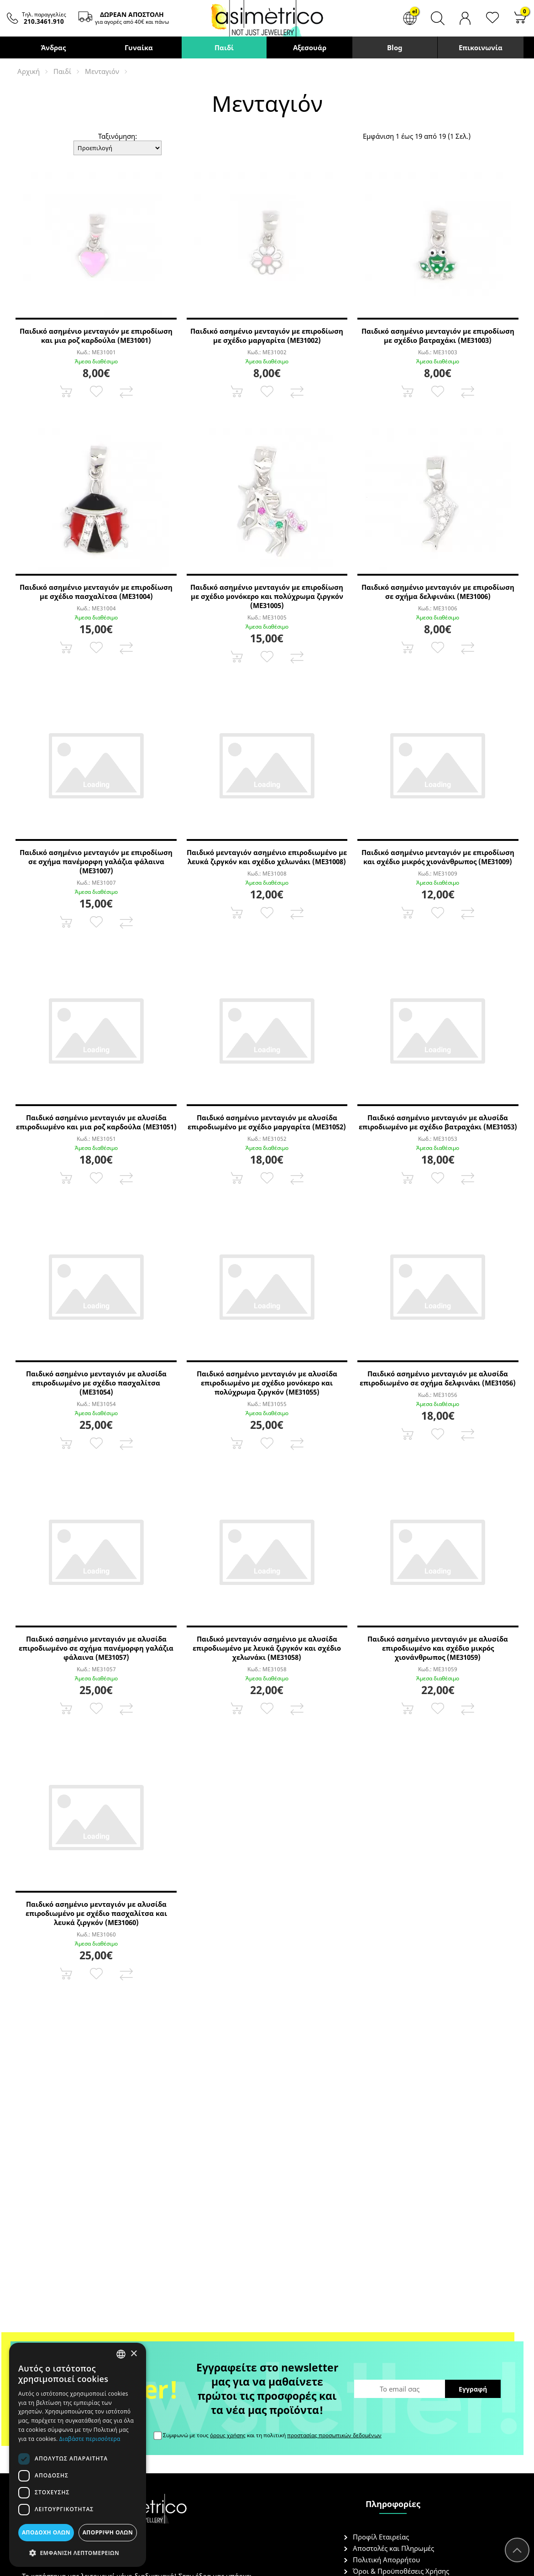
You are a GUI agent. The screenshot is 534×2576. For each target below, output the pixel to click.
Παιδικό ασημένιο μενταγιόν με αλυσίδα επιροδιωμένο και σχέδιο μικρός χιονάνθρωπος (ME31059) (437, 1648)
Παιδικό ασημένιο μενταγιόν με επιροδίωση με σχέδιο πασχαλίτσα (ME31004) (96, 591)
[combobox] (121, 2354)
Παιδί (224, 47)
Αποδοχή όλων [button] (46, 2532)
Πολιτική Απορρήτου (386, 2559)
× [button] (133, 2353)
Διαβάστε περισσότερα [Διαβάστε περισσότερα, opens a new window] (89, 2439)
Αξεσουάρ (309, 47)
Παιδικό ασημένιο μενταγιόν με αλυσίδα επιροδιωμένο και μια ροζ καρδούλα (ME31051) (96, 1122)
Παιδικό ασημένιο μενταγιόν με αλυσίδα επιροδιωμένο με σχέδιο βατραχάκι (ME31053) (438, 1122)
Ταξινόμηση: (117, 136)
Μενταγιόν (102, 71)
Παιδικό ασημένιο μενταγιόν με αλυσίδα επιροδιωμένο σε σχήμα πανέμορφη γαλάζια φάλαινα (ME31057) (96, 1648)
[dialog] (77, 2455)
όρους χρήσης (228, 2435)
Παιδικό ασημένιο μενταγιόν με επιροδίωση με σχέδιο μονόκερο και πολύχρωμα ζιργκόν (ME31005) (266, 596)
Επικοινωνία (481, 47)
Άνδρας (53, 47)
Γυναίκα (139, 47)
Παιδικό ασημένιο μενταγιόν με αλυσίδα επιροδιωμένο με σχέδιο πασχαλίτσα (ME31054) (96, 1382)
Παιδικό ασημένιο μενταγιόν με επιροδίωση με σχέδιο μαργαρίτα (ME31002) (266, 335)
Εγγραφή (473, 2389)
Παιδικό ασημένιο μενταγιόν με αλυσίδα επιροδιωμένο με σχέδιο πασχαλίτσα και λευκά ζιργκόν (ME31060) (96, 1913)
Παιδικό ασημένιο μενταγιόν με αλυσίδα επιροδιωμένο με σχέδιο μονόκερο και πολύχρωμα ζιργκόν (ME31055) (267, 1382)
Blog (395, 47)
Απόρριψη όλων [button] (108, 2532)
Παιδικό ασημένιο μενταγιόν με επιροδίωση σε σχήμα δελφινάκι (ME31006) (437, 591)
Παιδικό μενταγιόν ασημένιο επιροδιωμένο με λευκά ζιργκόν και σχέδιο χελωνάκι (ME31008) (267, 857)
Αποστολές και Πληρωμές (393, 2548)
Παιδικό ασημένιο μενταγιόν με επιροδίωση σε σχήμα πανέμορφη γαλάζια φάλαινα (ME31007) (96, 861)
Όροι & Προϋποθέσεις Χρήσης (401, 2571)
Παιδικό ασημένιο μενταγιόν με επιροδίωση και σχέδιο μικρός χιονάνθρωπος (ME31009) (437, 857)
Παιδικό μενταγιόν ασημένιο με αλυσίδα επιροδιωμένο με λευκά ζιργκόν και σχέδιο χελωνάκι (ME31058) (267, 1648)
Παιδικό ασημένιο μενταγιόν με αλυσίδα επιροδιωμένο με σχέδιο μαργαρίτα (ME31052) (267, 1122)
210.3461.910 (44, 21)
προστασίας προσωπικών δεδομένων (334, 2435)
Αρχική (28, 71)
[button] (77, 2552)
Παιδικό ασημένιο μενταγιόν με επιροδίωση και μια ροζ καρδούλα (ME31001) (96, 335)
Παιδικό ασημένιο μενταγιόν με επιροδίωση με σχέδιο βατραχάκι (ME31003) (437, 335)
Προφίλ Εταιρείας (381, 2536)
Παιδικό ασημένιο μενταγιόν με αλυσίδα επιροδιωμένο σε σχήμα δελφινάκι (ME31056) (438, 1378)
